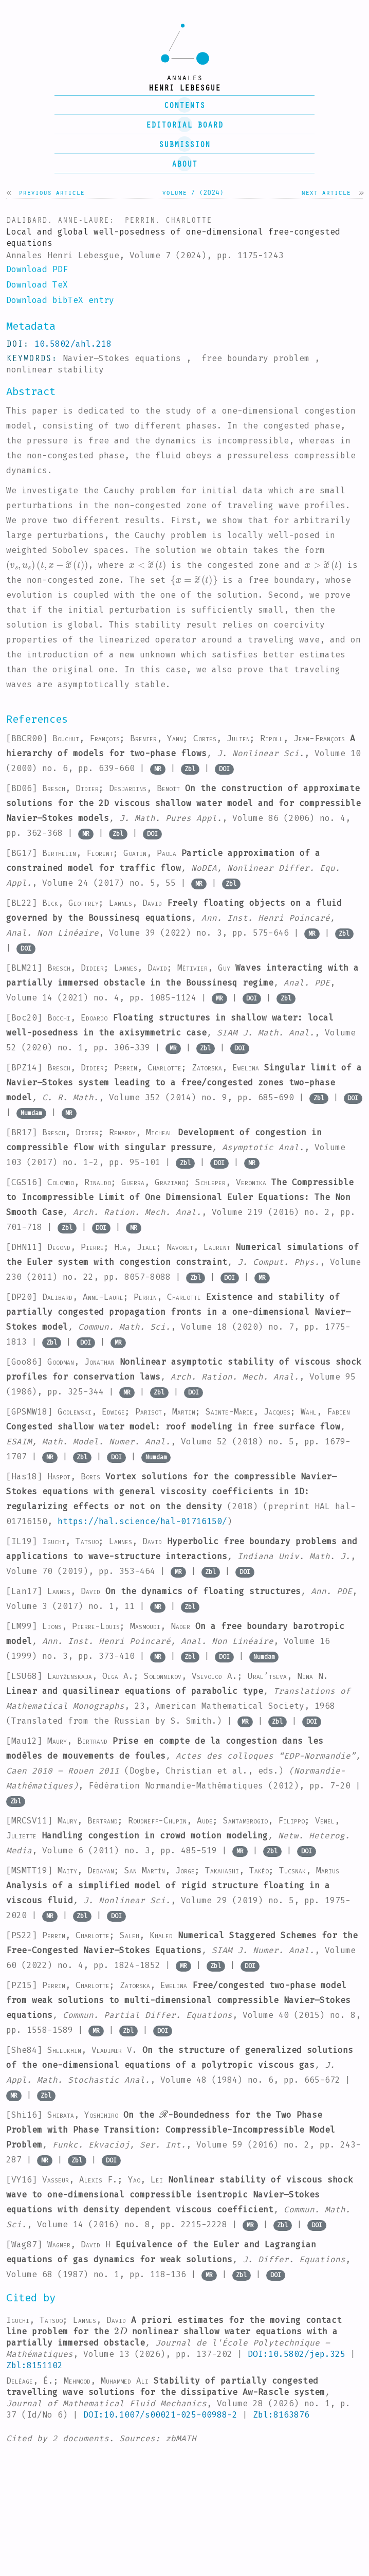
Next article (325, 192)
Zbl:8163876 (281, 2415)
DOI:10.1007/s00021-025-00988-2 (160, 2415)
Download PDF (37, 269)
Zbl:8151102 (34, 2365)
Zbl (189, 769)
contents (184, 105)
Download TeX (37, 285)
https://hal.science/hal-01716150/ (142, 1521)
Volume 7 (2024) (193, 192)
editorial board (184, 124)
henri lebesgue (184, 87)
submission (184, 144)
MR (157, 769)
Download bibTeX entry (60, 300)
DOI (224, 769)
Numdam (31, 1113)
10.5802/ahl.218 (73, 344)
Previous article (51, 192)
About (184, 163)
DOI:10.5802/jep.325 (296, 2354)
